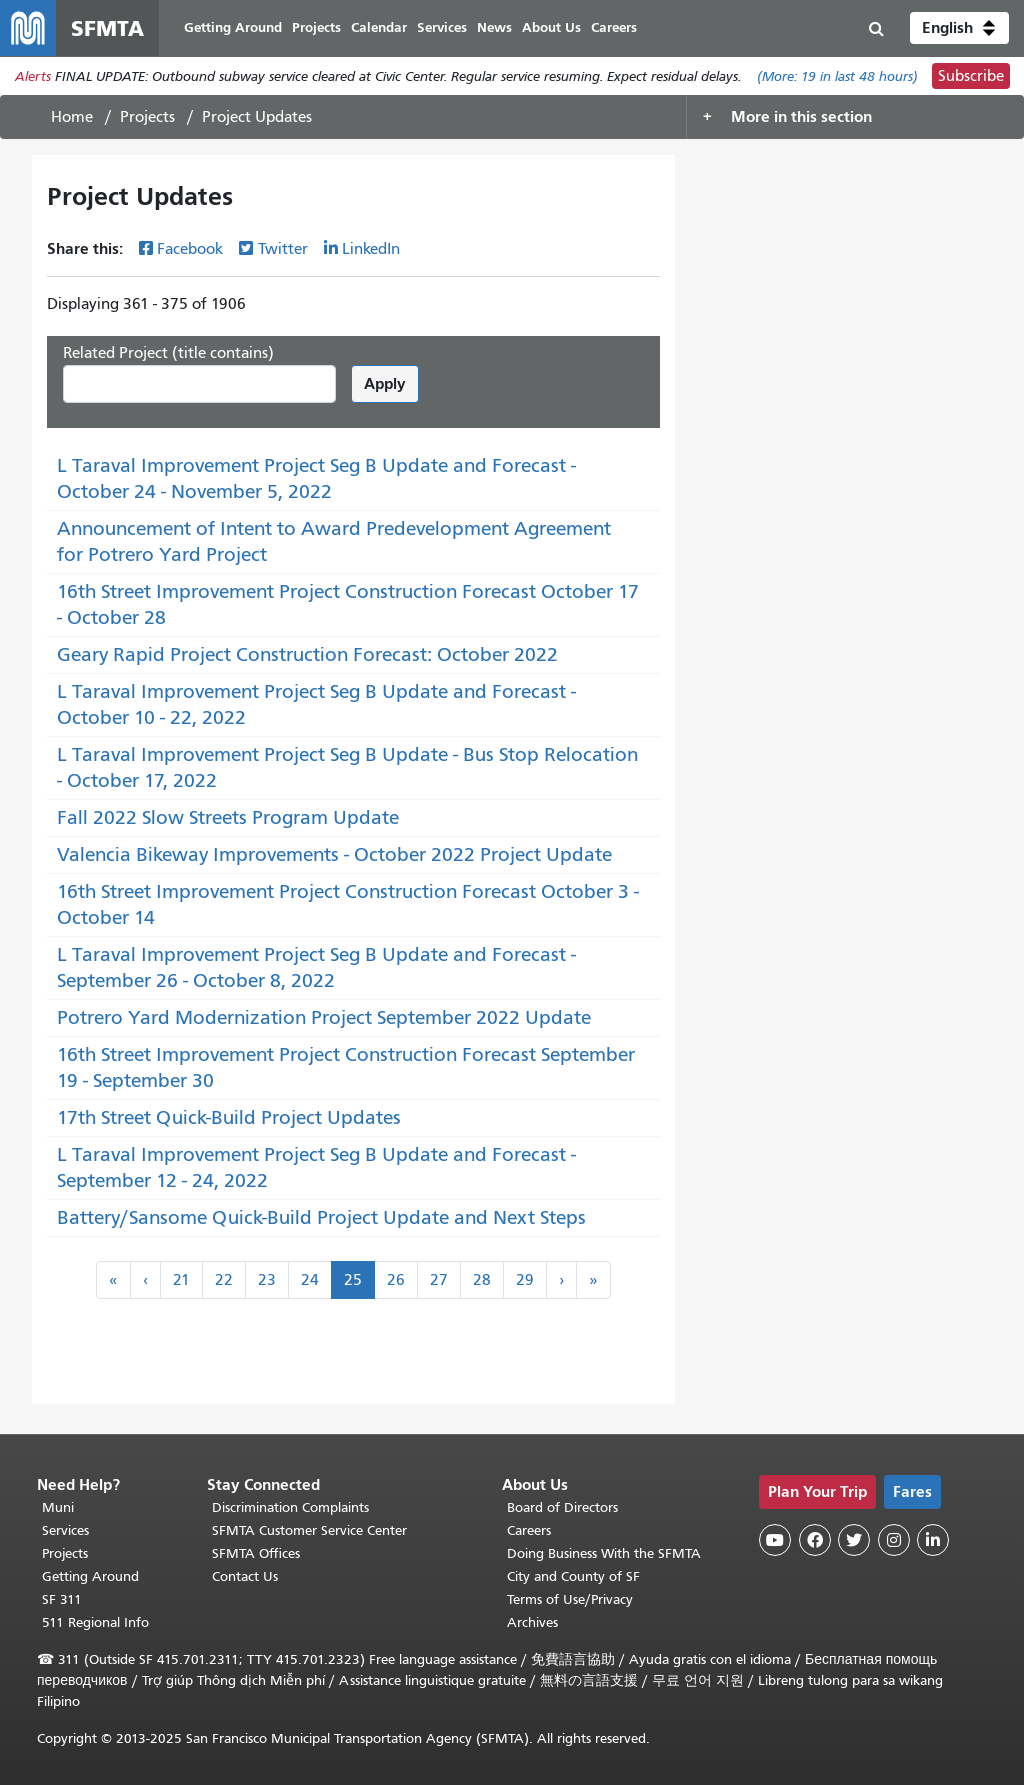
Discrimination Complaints (290, 1507)
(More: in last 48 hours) (837, 76)
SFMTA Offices (256, 1553)
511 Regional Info (95, 1622)
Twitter (283, 249)
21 (181, 1280)
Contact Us (245, 1576)
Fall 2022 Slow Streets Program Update (228, 817)
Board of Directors (562, 1507)
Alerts (33, 76)
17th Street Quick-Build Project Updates (229, 1117)
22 (224, 1280)
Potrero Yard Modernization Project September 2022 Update (324, 1017)
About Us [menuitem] (551, 27)
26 (396, 1280)
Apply (385, 383)
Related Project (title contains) (168, 353)
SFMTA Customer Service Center (309, 1530)
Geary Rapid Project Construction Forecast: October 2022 (307, 654)
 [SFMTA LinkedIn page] (933, 1540)
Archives (532, 1622)
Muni (58, 1507)
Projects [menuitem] (316, 27)
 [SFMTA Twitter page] (854, 1540)
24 (310, 1280)
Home (72, 117)
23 (267, 1280)
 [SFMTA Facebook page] (815, 1540)
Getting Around (90, 1576)
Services (65, 1530)
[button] (959, 28)
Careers (529, 1530)
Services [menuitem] (442, 27)
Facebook (190, 249)
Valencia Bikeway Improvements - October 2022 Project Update (334, 854)
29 (525, 1280)
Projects (147, 117)
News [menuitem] (494, 27)
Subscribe (971, 76)
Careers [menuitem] (614, 27)
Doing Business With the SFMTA (604, 1553)
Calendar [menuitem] (379, 27)
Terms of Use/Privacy (570, 1599)
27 (439, 1280)
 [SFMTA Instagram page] (894, 1540)
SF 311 (62, 1599)
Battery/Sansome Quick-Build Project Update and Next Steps (321, 1217)
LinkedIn (371, 249)
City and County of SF (573, 1576)
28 (482, 1280)
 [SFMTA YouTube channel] (775, 1540)
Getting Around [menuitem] (233, 27)
